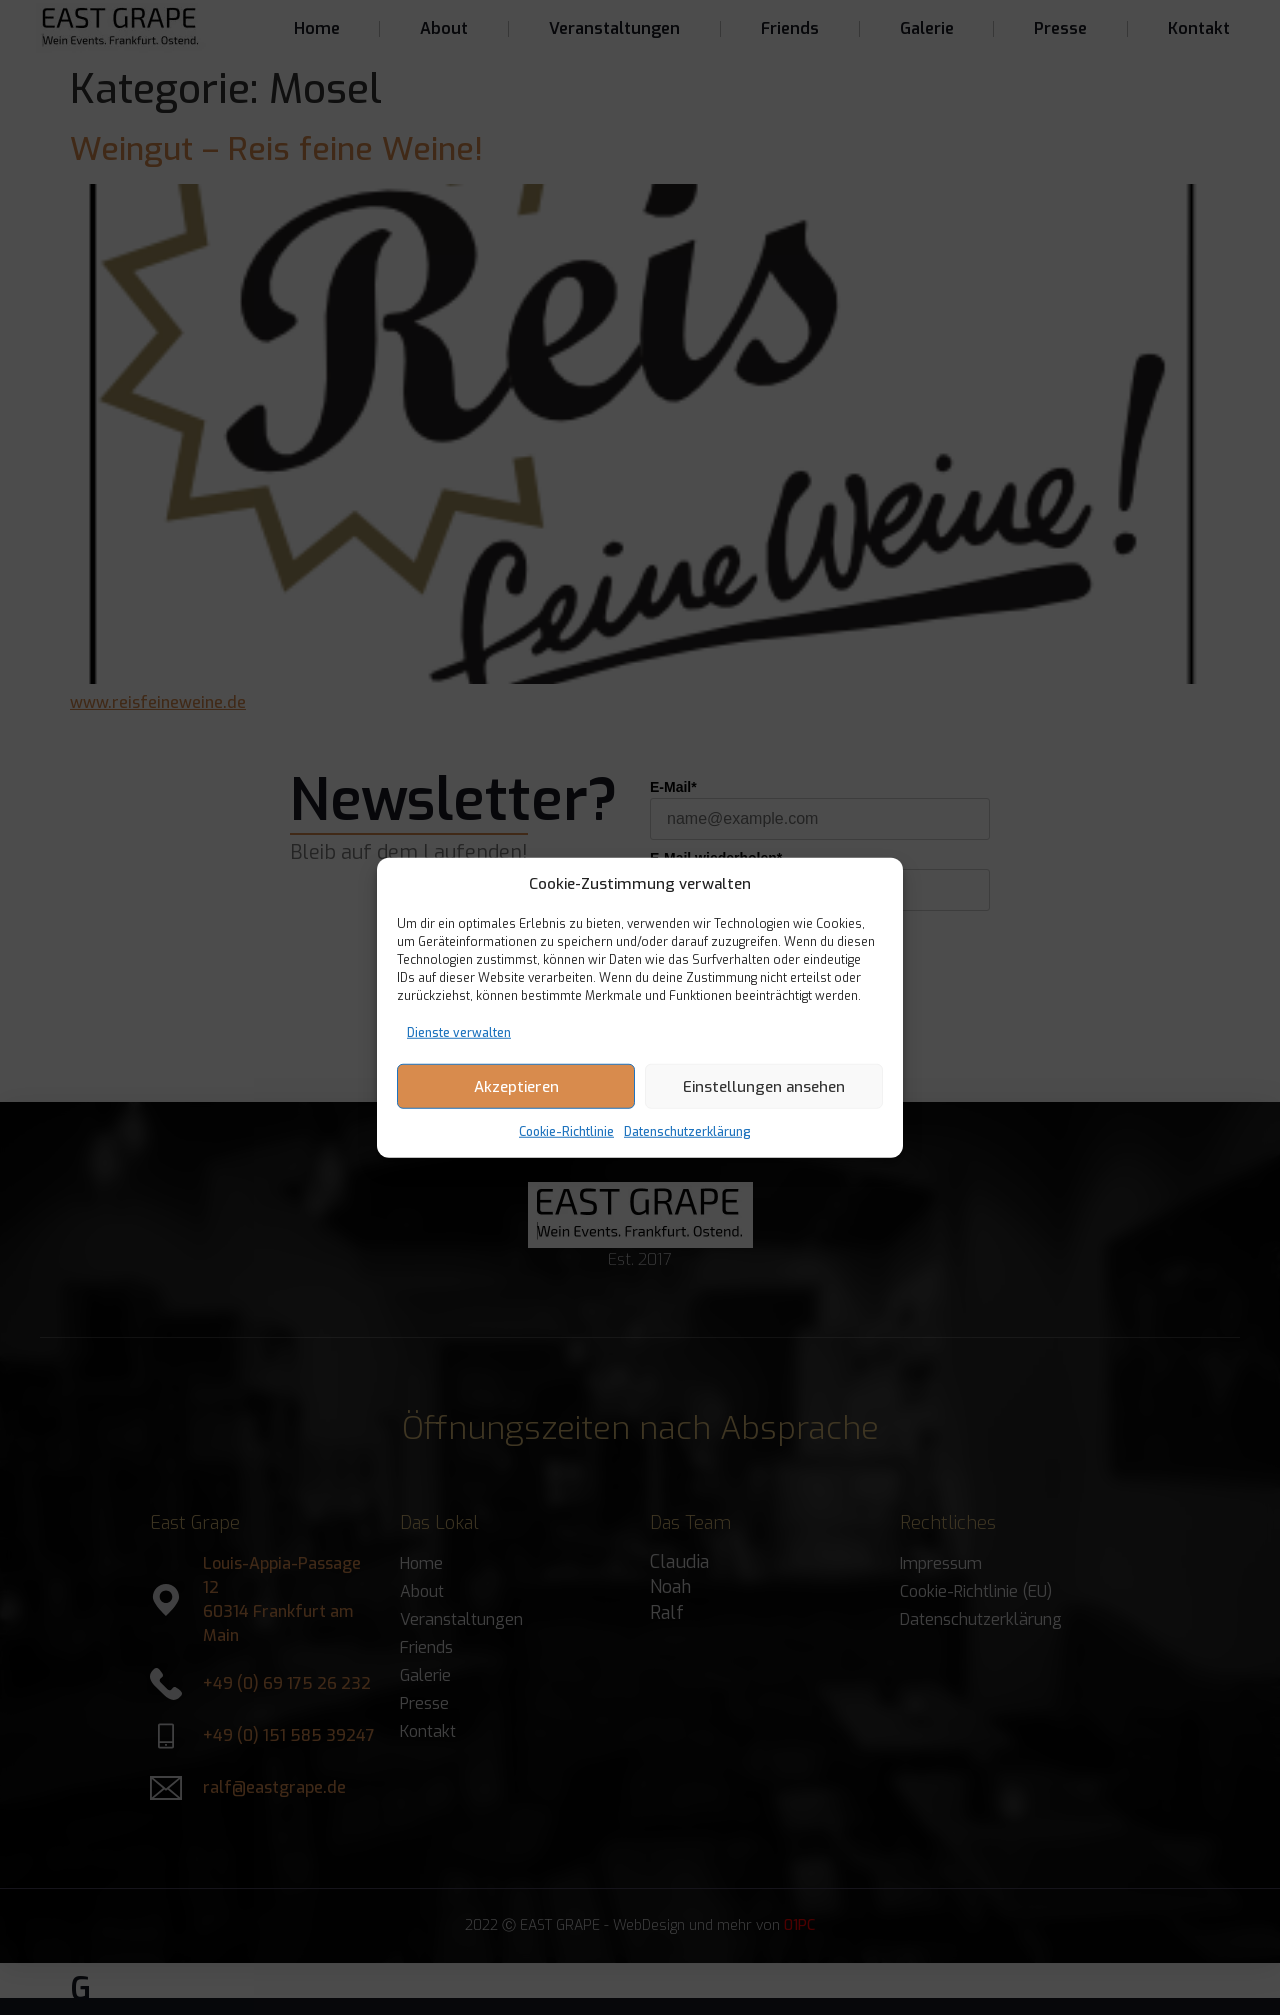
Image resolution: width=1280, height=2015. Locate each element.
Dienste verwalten (459, 1033)
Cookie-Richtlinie (566, 1132)
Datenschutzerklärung (687, 1132)
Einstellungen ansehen (764, 1086)
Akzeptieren (516, 1086)
